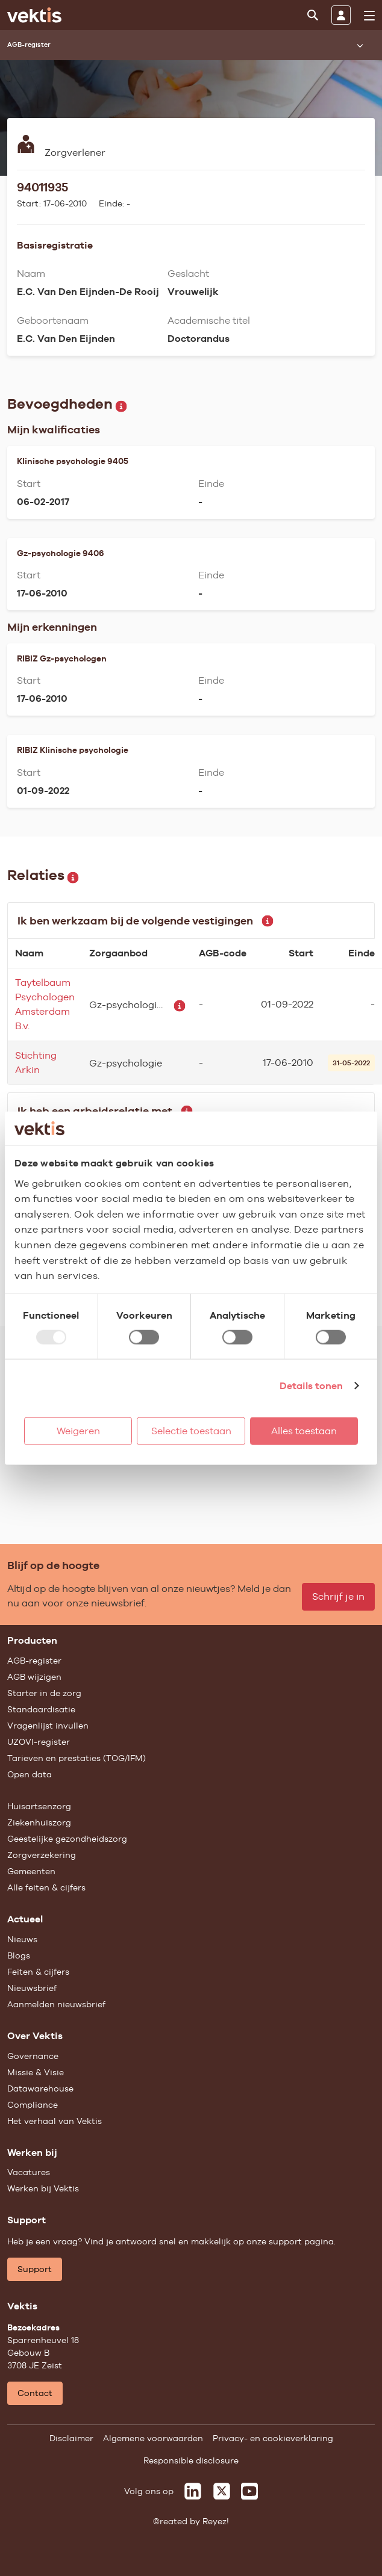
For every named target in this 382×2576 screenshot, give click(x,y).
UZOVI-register (38, 1742)
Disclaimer (71, 2438)
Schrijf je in (338, 1596)
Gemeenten (31, 1871)
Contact (34, 2393)
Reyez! (215, 2521)
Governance (32, 2056)
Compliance (32, 2105)
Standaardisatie (41, 1709)
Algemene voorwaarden (153, 2438)
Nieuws (22, 1939)
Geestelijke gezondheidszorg (67, 1839)
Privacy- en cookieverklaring (273, 2438)
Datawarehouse (40, 2088)
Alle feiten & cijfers (46, 1887)
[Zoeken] (313, 15)
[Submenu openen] (360, 45)
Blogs (18, 1955)
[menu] (369, 16)
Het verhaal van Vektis (54, 2121)
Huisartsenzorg (39, 1806)
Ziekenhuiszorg (39, 1822)
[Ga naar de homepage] (34, 15)
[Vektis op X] (221, 2491)
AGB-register (34, 1660)
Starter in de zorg (44, 1693)
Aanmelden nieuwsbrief (56, 2004)
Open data (29, 1774)
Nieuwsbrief (32, 1988)
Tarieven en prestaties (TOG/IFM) (76, 1758)
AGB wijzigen (34, 1677)
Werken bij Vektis (43, 2188)
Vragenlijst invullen (48, 1725)
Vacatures (28, 2172)
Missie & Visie (35, 2072)
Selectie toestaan (191, 1430)
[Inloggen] (341, 15)
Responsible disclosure (191, 2460)
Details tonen (311, 1385)
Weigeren (78, 1430)
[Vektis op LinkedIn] (192, 2491)
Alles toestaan (304, 1430)
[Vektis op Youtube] (249, 2491)
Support (34, 2269)
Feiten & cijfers (38, 1972)
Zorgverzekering (41, 1855)
